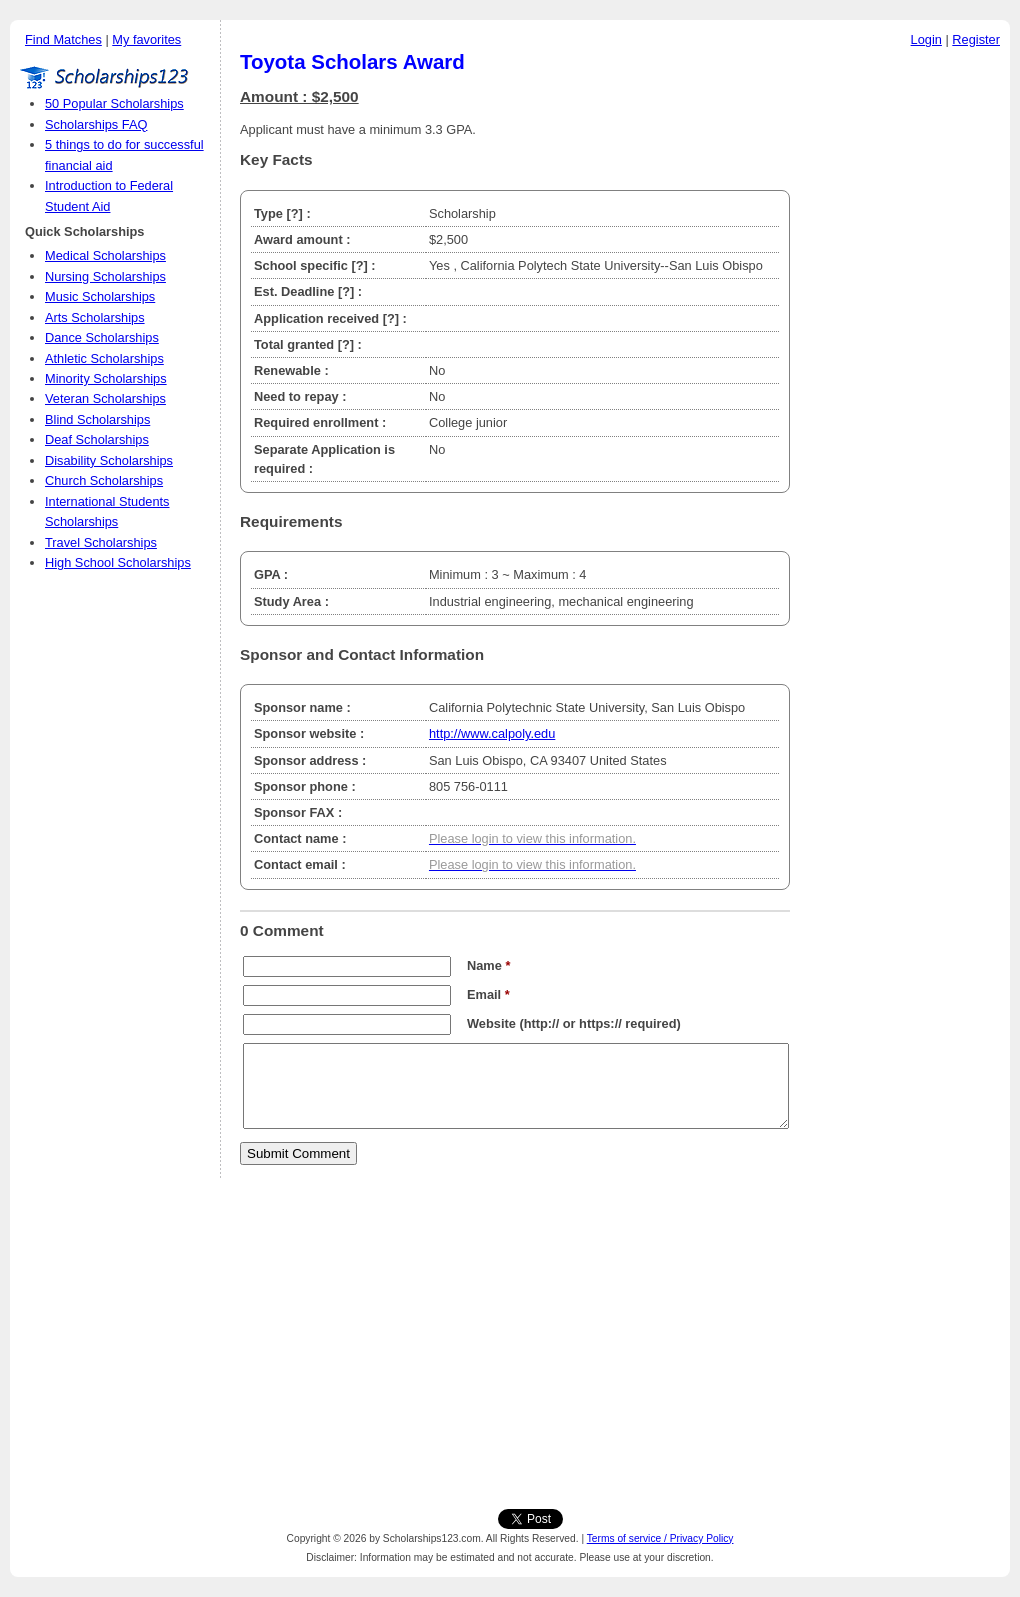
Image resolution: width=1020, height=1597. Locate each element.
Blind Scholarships (97, 419)
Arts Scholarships (95, 317)
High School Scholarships (118, 562)
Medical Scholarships (105, 255)
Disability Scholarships (109, 460)
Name (488, 965)
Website (491, 1023)
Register (976, 39)
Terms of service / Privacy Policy (660, 1538)
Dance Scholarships (102, 337)
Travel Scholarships (101, 542)
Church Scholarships (104, 480)
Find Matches (63, 39)
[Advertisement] (905, 359)
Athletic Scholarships (104, 358)
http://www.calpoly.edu (492, 733)
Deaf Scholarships (97, 439)
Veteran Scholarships (105, 398)
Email (488, 994)
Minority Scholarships (106, 378)
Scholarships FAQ (96, 124)
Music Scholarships (100, 296)
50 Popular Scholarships (114, 103)
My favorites (146, 39)
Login (926, 39)
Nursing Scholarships (105, 276)
